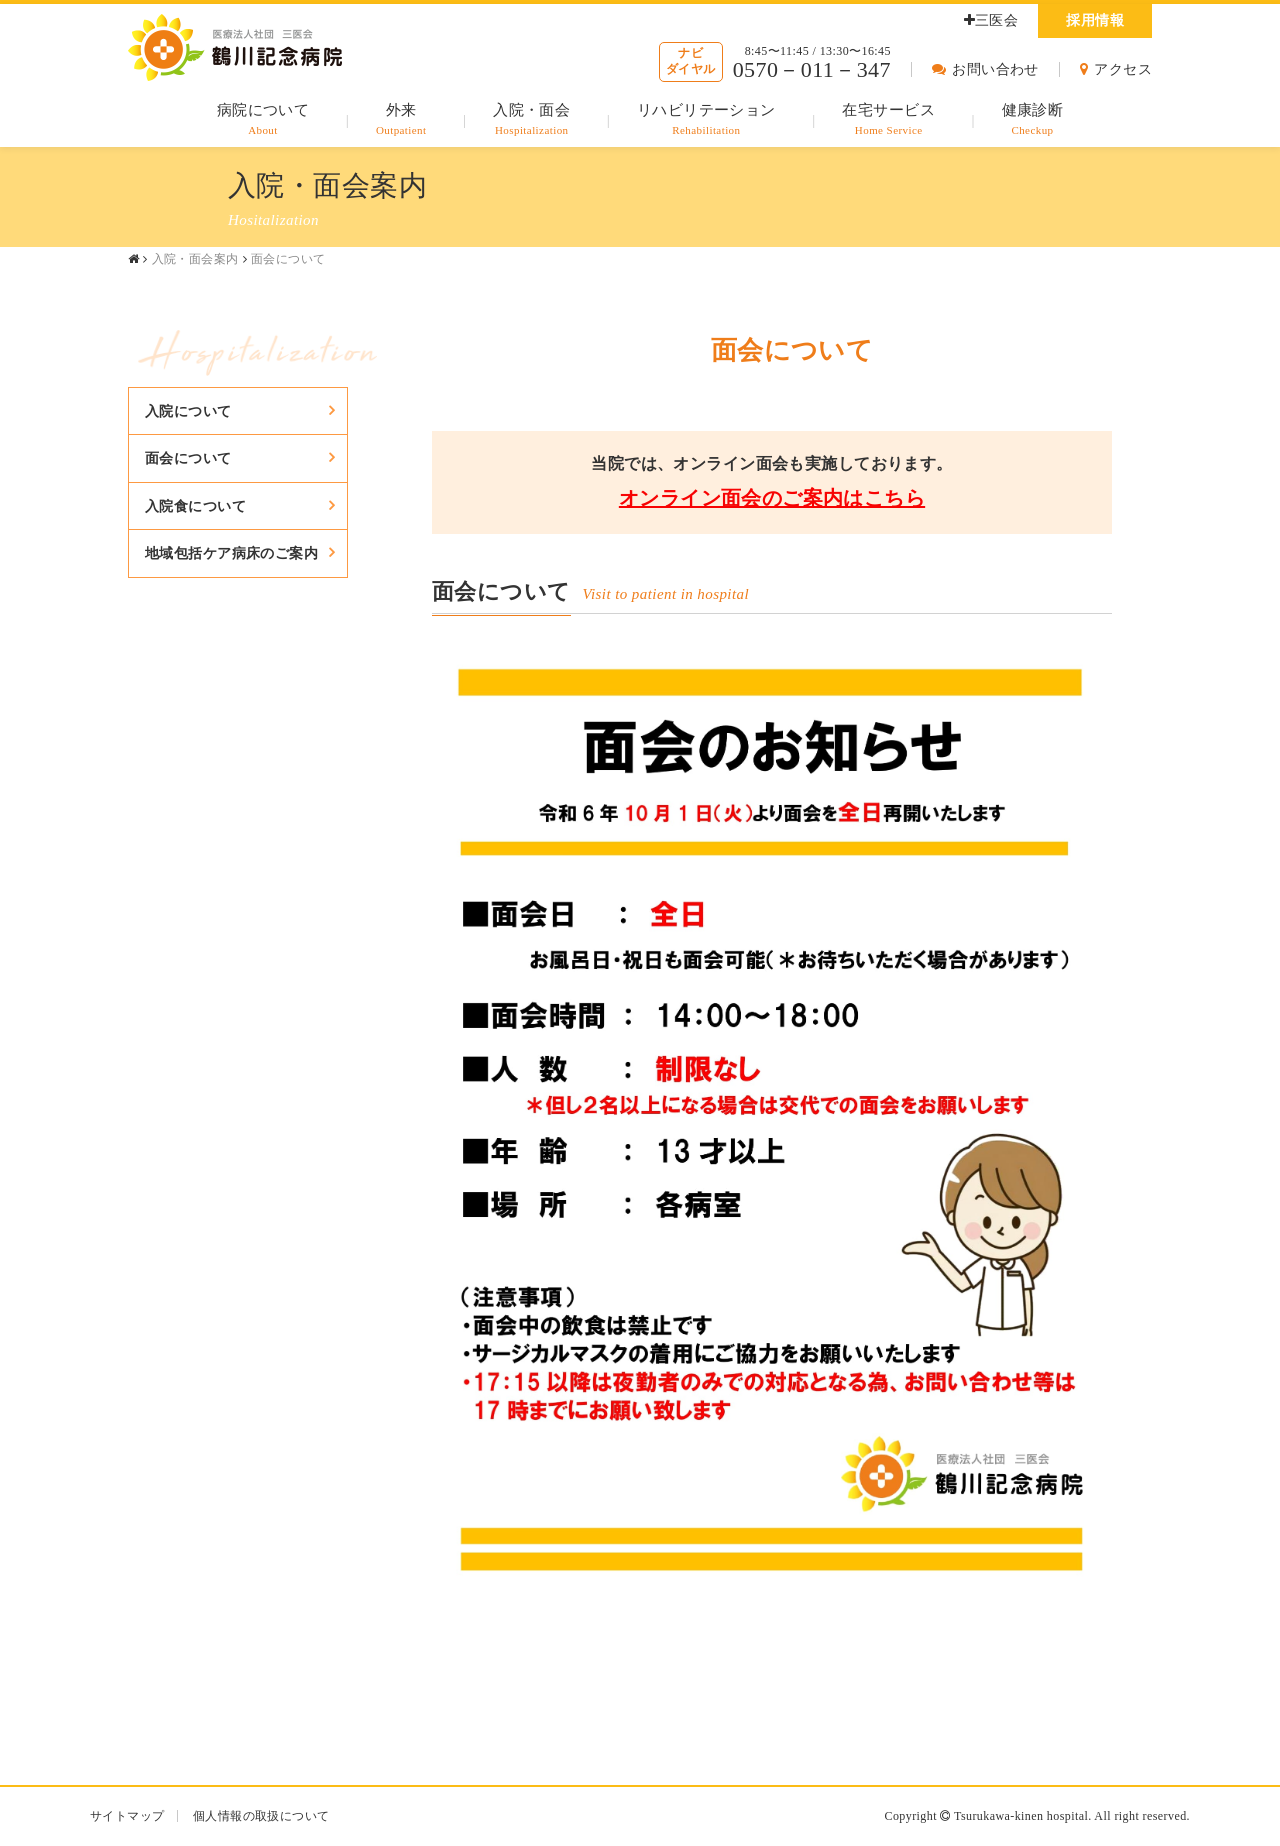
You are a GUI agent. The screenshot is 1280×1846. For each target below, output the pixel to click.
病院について (263, 121)
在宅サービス (888, 121)
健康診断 (1033, 121)
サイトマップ (127, 1816)
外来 (401, 121)
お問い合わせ (985, 69)
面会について (188, 458)
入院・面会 (531, 121)
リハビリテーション (706, 121)
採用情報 (1095, 20)
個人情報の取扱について (261, 1816)
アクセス (1116, 69)
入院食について (195, 506)
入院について (188, 411)
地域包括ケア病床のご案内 (231, 553)
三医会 (991, 20)
